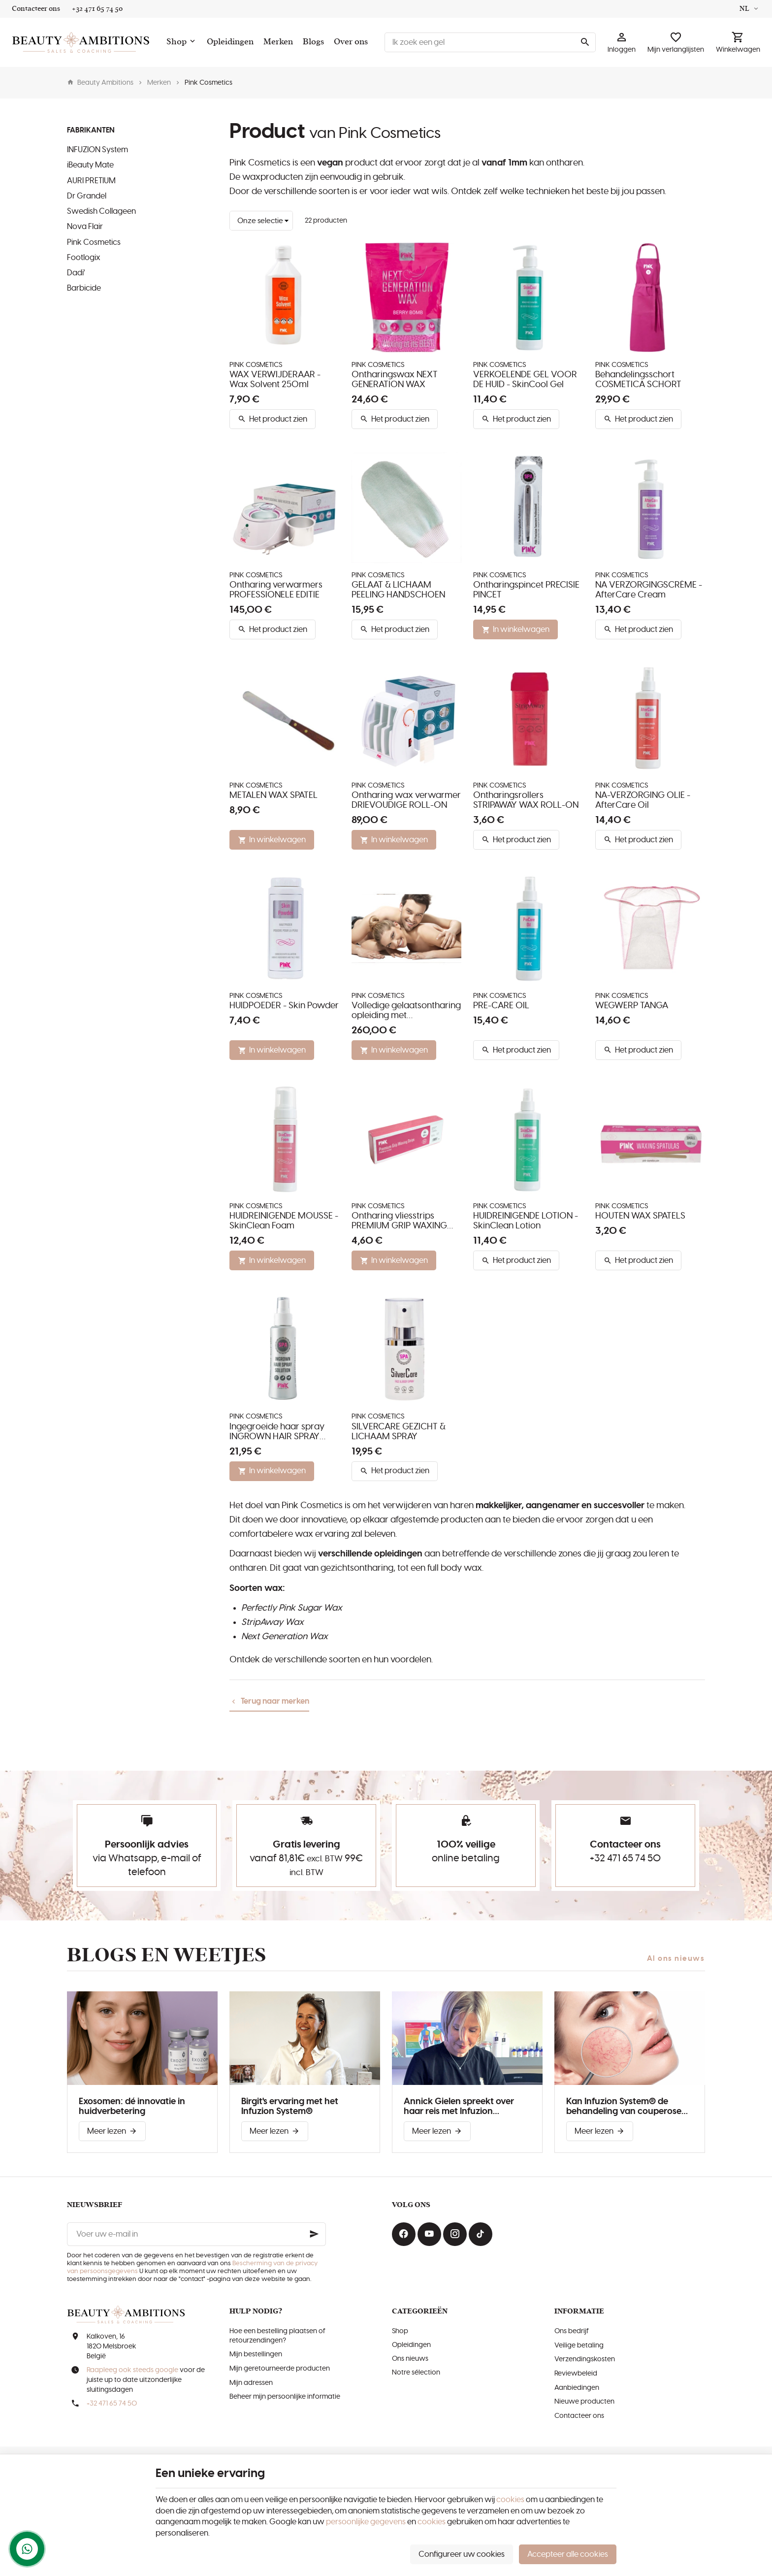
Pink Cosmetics (94, 242)
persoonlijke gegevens (366, 2522)
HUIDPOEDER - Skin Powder (284, 1005)
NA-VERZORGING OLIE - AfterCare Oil (642, 800)
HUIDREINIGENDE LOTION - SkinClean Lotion (525, 1221)
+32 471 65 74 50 (625, 1858)
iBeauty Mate (90, 165)
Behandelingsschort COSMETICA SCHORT (638, 379)
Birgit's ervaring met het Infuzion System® (289, 2106)
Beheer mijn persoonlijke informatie (284, 2396)
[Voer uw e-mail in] (196, 2234)
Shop (400, 2331)
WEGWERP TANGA (631, 1005)
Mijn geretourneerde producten (279, 2368)
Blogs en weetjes (166, 1955)
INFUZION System (97, 150)
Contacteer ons (579, 2415)
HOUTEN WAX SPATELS (640, 1216)
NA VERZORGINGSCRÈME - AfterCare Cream (648, 590)
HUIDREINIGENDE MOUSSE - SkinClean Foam (283, 1221)
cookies (510, 2500)
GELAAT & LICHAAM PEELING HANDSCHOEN (398, 590)
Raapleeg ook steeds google (132, 2370)
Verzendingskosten (584, 2359)
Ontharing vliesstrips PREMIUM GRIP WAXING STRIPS (399, 1221)
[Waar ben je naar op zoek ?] (490, 42)
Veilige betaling (579, 2345)
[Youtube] (429, 2234)
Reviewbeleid (575, 2373)
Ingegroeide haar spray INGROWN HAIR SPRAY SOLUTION (276, 1432)
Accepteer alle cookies (567, 2554)
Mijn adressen (251, 2382)
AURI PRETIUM (91, 181)
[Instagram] (455, 2234)
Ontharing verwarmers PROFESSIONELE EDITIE (275, 590)
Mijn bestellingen (255, 2354)
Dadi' (76, 273)
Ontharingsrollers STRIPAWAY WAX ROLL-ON (526, 800)
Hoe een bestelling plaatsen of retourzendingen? (277, 2336)
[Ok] (314, 2234)
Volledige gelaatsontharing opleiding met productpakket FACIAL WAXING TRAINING (406, 1011)
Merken (159, 82)
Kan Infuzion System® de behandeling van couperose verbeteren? (623, 2106)
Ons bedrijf (571, 2331)
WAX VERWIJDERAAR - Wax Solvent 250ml (275, 379)
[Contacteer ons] (36, 9)
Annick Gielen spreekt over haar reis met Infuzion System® (459, 2106)
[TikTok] (480, 2234)
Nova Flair (85, 227)
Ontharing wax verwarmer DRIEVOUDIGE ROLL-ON (406, 800)
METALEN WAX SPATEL (273, 795)
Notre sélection (416, 2372)
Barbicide (84, 288)
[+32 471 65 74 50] (97, 9)
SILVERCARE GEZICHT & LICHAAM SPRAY (399, 1431)
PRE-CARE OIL (501, 1005)
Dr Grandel (86, 196)
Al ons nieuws (676, 1958)
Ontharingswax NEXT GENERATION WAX (395, 379)
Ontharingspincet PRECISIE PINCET (526, 590)
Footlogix (83, 258)
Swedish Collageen (101, 211)
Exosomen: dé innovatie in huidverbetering (132, 2106)
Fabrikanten (91, 130)
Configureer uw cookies (461, 2554)
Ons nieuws (410, 2358)
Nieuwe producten (584, 2401)
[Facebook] (404, 2234)
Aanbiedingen (576, 2387)
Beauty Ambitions (100, 82)
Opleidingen (411, 2345)
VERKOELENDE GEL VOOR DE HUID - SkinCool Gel (525, 379)
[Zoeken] (585, 42)
